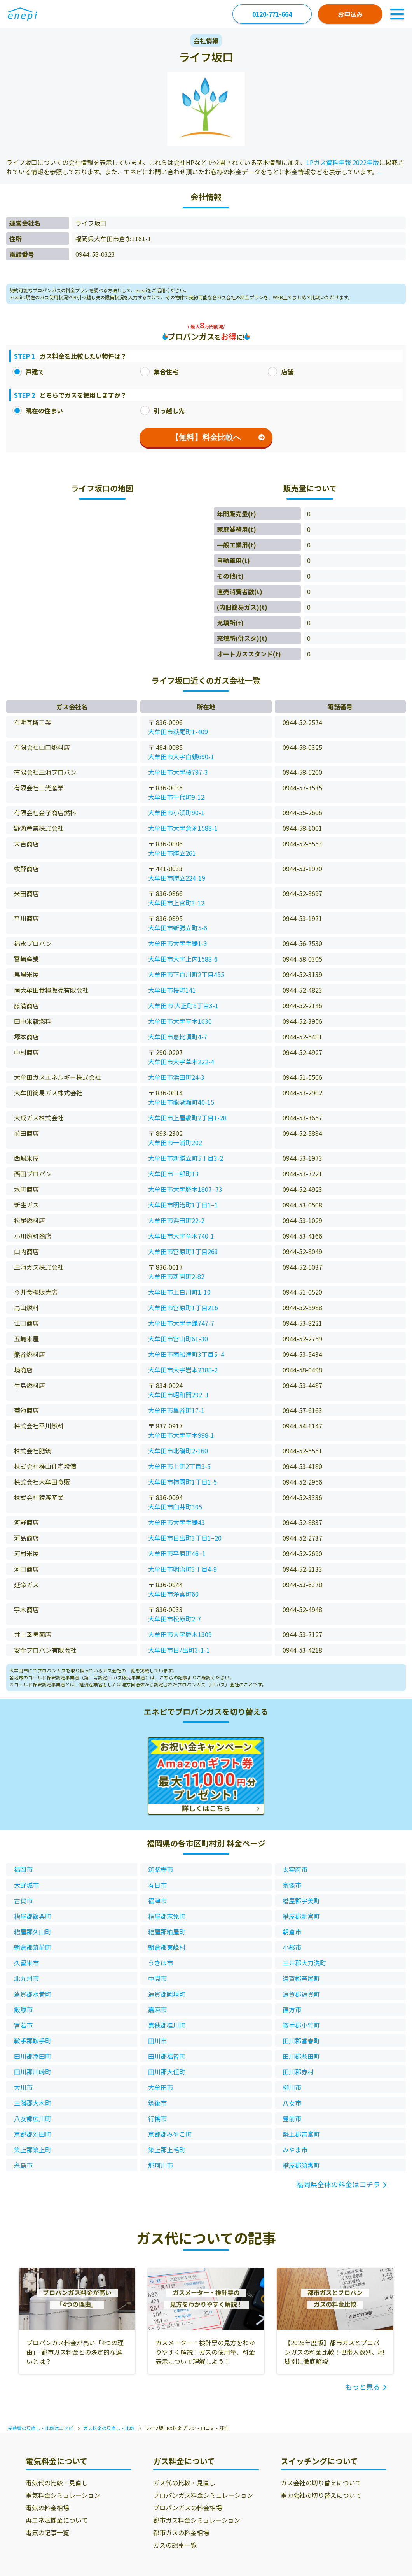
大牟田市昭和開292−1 (178, 1394)
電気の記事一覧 (47, 2532)
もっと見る (362, 2386)
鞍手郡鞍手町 (32, 2040)
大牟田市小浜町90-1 (176, 812)
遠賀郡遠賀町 (301, 1994)
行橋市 (157, 2118)
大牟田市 (160, 2087)
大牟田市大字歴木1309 (180, 1634)
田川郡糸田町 (301, 2056)
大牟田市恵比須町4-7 (177, 1036)
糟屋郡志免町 (166, 1916)
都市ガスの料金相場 (181, 2532)
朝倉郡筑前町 (32, 1947)
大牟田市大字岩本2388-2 (183, 1369)
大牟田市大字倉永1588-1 (183, 828)
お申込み (350, 14)
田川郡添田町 (32, 2056)
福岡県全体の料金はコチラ (338, 2184)
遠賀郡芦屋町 (301, 1978)
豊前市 (292, 2118)
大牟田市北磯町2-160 (178, 1450)
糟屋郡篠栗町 (32, 1916)
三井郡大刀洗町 (304, 1962)
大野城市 (26, 1885)
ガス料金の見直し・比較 (108, 2428)
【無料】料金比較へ (218, 437)
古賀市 (23, 1900)
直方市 (292, 2009)
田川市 (157, 2040)
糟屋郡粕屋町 (166, 1931)
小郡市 (292, 1947)
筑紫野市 (160, 1869)
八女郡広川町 (32, 2118)
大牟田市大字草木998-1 (181, 1435)
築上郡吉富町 (301, 2134)
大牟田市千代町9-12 (176, 797)
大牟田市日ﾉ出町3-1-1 (179, 1650)
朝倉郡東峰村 (166, 1947)
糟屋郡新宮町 (301, 1916)
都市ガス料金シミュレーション (196, 2520)
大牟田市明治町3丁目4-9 (182, 1569)
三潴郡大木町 (32, 2102)
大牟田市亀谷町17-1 (176, 1410)
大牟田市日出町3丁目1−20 (185, 1537)
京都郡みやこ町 (170, 2134)
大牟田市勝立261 (172, 853)
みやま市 (295, 2149)
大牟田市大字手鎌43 (176, 1522)
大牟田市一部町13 (173, 1173)
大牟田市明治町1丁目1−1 (183, 1204)
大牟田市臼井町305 (175, 1506)
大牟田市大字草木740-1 (181, 1236)
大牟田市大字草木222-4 (181, 1061)
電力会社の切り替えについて (321, 2495)
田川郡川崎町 (32, 2071)
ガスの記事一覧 (175, 2545)
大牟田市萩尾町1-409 (178, 731)
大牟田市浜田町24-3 (176, 1077)
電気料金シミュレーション (63, 2495)
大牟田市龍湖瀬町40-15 (181, 1102)
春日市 (157, 1885)
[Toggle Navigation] (397, 14)
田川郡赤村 (298, 2071)
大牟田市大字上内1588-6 (183, 958)
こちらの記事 (173, 1677)
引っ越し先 (162, 410)
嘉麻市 (157, 2009)
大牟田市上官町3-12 (176, 902)
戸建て (28, 371)
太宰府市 (295, 1869)
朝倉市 (292, 1931)
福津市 (157, 1900)
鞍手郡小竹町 (301, 2025)
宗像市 (292, 1885)
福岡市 (23, 1869)
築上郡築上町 (32, 2149)
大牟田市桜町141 (172, 990)
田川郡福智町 (166, 2056)
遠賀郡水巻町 (32, 1994)
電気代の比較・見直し (57, 2482)
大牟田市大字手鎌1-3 (177, 943)
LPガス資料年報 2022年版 (342, 162)
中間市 (157, 1978)
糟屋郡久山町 (32, 1931)
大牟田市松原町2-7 (174, 1618)
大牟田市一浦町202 (175, 1142)
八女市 (292, 2102)
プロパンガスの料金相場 (187, 2507)
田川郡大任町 (166, 2071)
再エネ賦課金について (57, 2520)
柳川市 (292, 2087)
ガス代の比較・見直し (184, 2482)
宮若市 (23, 2025)
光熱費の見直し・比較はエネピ (40, 2428)
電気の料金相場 (47, 2507)
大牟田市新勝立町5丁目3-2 (185, 1158)
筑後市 (157, 2102)
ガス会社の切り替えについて (321, 2482)
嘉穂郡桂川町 (166, 2025)
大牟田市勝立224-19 (176, 878)
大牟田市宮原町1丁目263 (183, 1251)
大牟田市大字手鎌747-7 (181, 1323)
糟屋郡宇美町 (301, 1900)
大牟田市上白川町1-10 (179, 1292)
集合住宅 (159, 371)
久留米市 (26, 1962)
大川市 (23, 2087)
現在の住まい (37, 410)
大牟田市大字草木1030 (180, 1021)
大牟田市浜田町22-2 (176, 1220)
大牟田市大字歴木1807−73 (185, 1189)
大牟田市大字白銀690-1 (181, 756)
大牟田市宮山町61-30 (178, 1338)
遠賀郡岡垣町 (166, 1994)
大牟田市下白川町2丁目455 (186, 974)
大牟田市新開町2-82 (176, 1276)
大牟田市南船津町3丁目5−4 (186, 1354)
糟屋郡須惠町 (301, 2165)
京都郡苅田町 (32, 2134)
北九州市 (26, 1978)
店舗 (280, 371)
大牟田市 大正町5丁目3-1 (183, 1005)
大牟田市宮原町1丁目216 (183, 1307)
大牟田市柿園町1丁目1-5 (182, 1481)
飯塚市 (23, 2009)
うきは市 (160, 1962)
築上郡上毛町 (166, 2149)
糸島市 (23, 2165)
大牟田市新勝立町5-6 (177, 927)
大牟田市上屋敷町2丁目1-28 (187, 1117)
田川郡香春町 (301, 2040)
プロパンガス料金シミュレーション (203, 2495)
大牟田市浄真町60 (173, 1594)
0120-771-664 (272, 14)
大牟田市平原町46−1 (177, 1553)
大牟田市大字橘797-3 (178, 772)
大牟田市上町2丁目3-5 (179, 1466)
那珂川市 (160, 2165)
